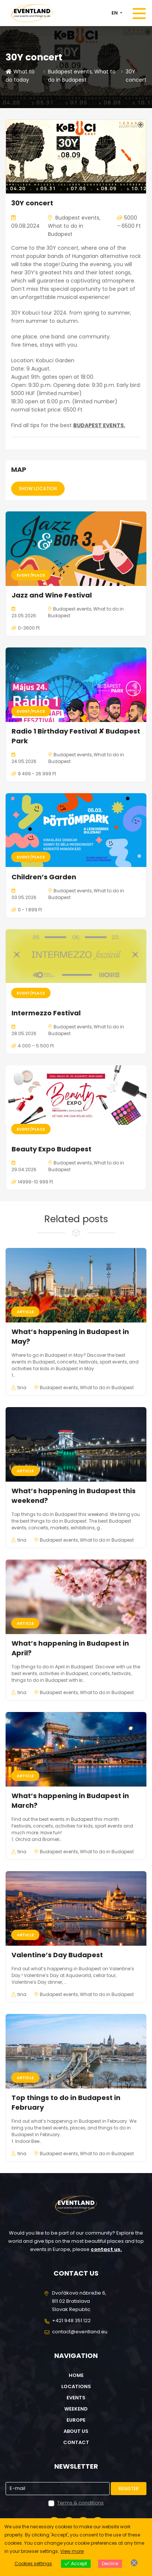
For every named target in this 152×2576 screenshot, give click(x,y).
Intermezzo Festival (46, 1013)
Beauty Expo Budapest (51, 1149)
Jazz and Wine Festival (52, 595)
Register (129, 2488)
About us (76, 2431)
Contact (76, 2442)
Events (76, 2397)
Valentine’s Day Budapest (57, 1954)
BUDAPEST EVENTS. (99, 425)
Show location (38, 488)
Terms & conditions (80, 2502)
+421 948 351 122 (71, 2320)
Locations (76, 2386)
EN (115, 12)
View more (72, 2551)
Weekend (76, 2408)
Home (76, 2375)
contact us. (106, 2249)
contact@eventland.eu (79, 2331)
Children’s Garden (44, 877)
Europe (76, 2420)
